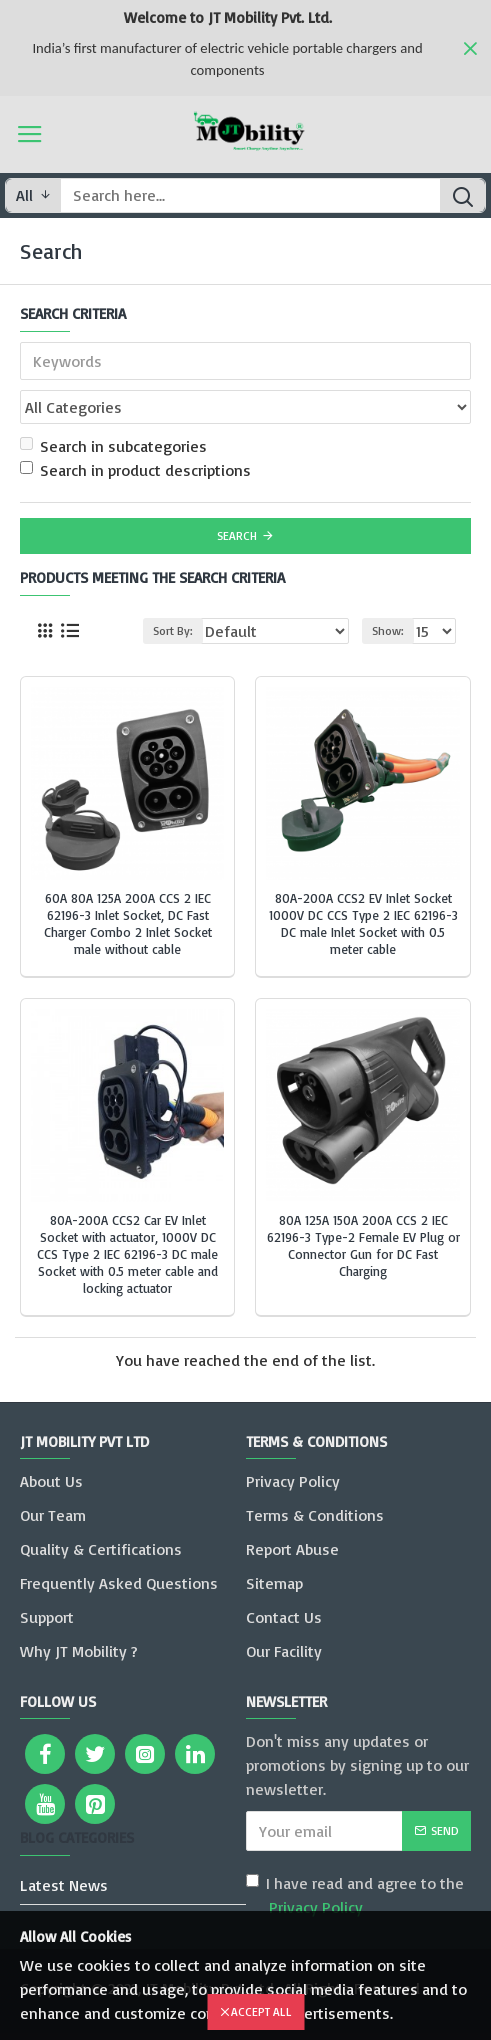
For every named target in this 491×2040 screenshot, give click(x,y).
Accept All (261, 2011)
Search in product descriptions (135, 470)
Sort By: (173, 630)
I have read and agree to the (355, 1896)
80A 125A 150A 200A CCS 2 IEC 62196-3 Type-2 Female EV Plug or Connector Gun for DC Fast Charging (363, 1245)
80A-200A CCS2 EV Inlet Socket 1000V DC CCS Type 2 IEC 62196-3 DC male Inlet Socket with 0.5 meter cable (363, 923)
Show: (388, 630)
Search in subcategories (113, 446)
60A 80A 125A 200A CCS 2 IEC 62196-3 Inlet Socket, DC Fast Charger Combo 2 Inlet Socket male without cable (128, 923)
